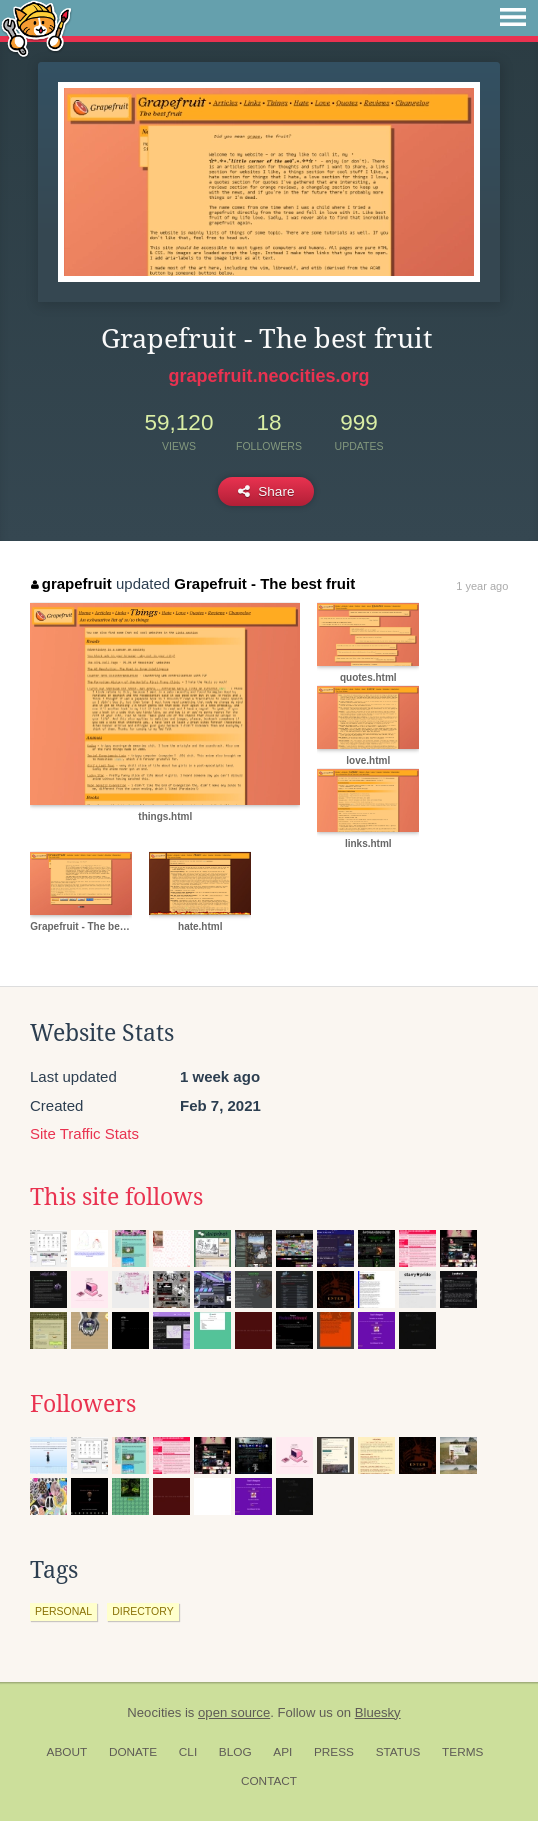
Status (398, 1752)
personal (63, 1611)
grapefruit (71, 583)
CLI (188, 1752)
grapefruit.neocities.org (268, 376)
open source (234, 1712)
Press (334, 1752)
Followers (83, 1404)
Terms (462, 1752)
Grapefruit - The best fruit (264, 583)
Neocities (154, 1712)
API (282, 1752)
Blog (235, 1752)
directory (142, 1611)
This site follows (116, 1197)
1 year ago (482, 586)
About (67, 1752)
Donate (133, 1752)
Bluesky (378, 1712)
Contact (269, 1781)
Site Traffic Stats (84, 1133)
